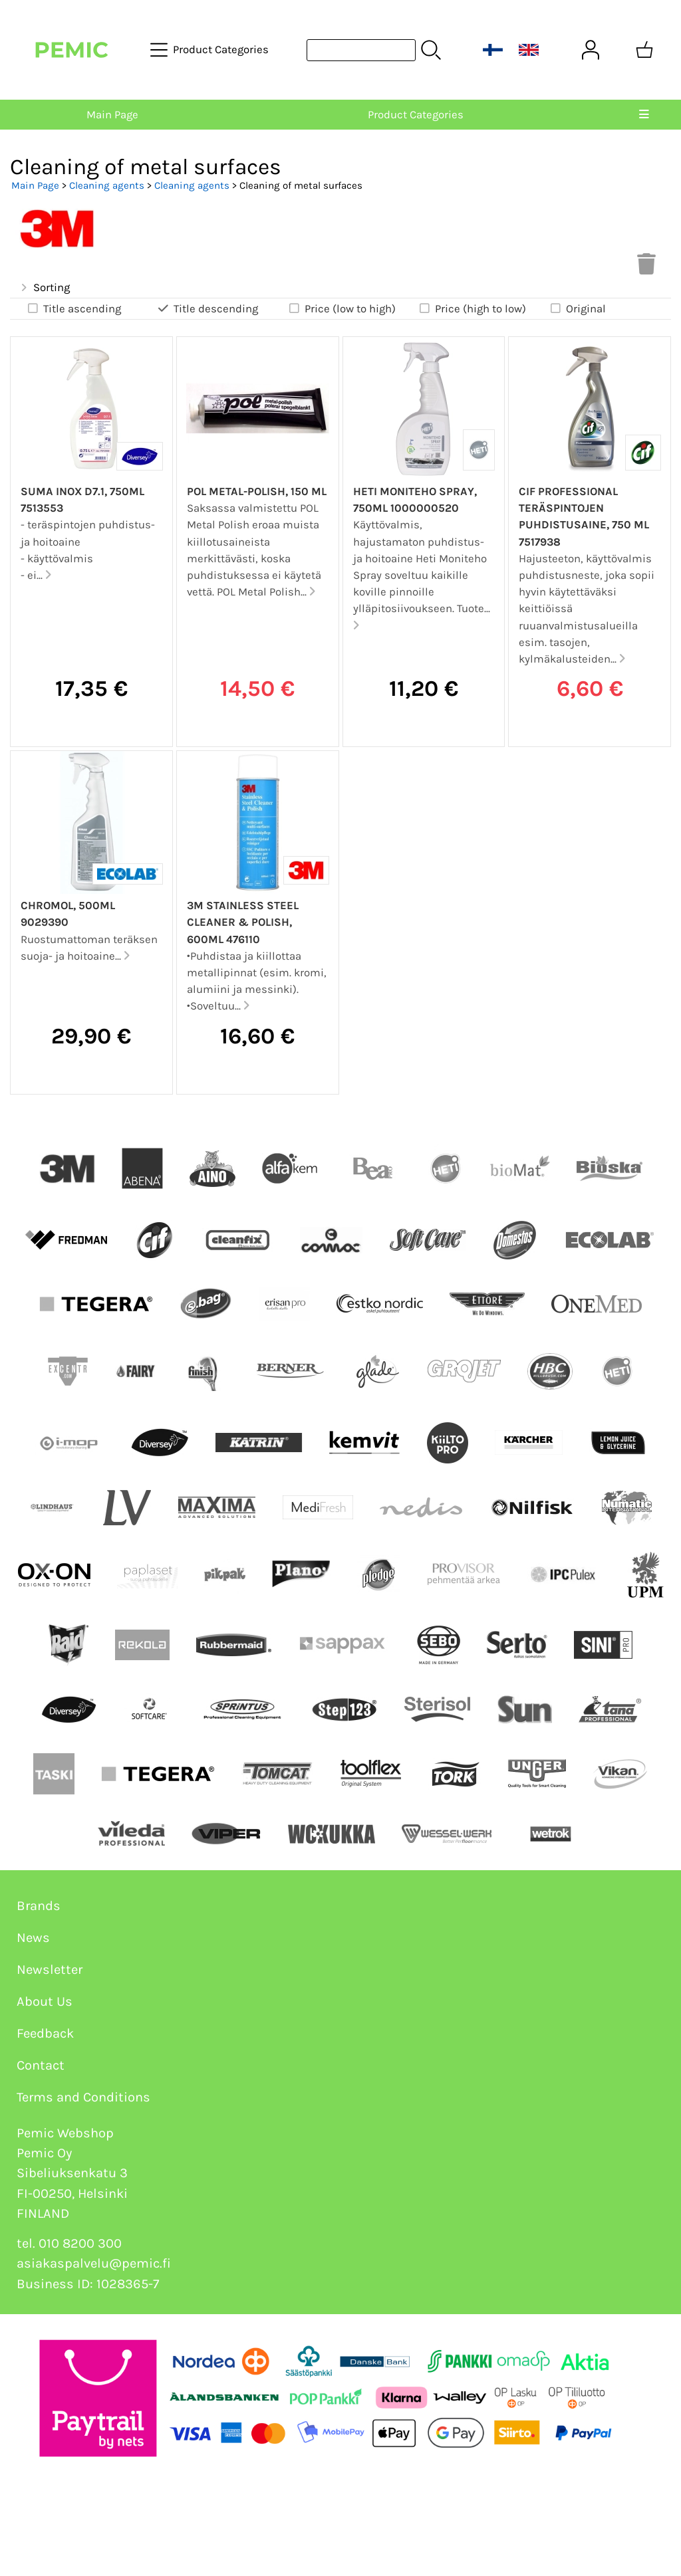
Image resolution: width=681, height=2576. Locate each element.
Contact (41, 2065)
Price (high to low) (472, 308)
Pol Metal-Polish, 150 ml (257, 491)
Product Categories (416, 114)
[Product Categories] (211, 50)
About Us (44, 2001)
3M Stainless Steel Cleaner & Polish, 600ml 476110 (243, 922)
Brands (39, 1905)
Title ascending (73, 308)
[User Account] (591, 50)
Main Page (112, 114)
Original (577, 308)
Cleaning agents (106, 185)
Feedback (45, 2033)
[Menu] (644, 115)
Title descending (207, 308)
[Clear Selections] (646, 268)
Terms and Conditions (83, 2097)
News (33, 1937)
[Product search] (361, 50)
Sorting (44, 288)
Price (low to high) (341, 308)
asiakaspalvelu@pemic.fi (94, 2263)
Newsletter (49, 1969)
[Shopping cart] (644, 50)
